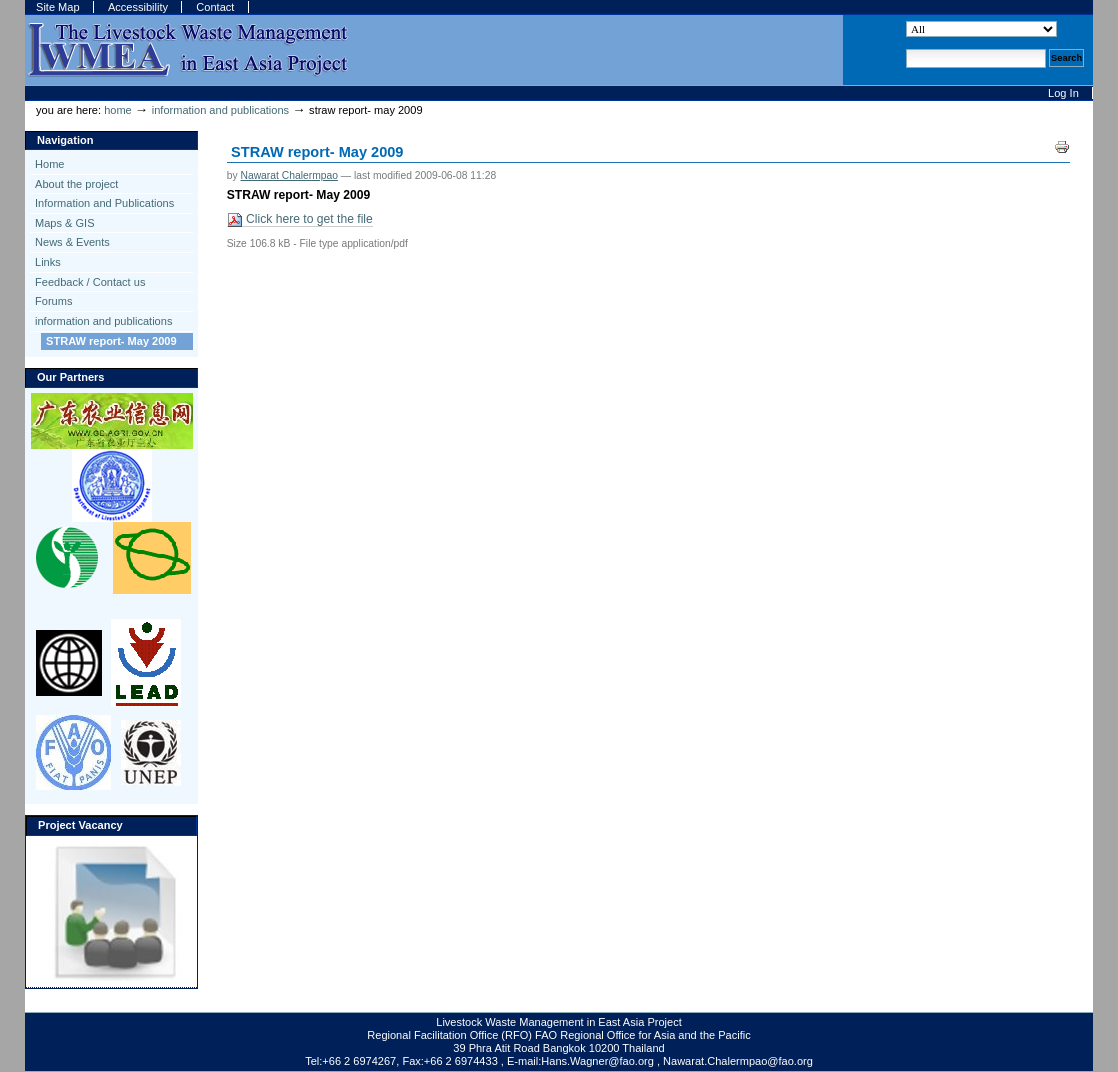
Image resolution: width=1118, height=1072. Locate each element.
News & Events (72, 242)
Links (48, 262)
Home (118, 110)
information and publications (220, 110)
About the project (76, 184)
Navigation (65, 140)
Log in (1063, 93)
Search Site (905, 20)
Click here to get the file (300, 219)
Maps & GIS (64, 223)
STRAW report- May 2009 (111, 341)
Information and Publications (104, 203)
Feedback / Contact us (90, 282)
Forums (53, 301)
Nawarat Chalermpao (288, 175)
